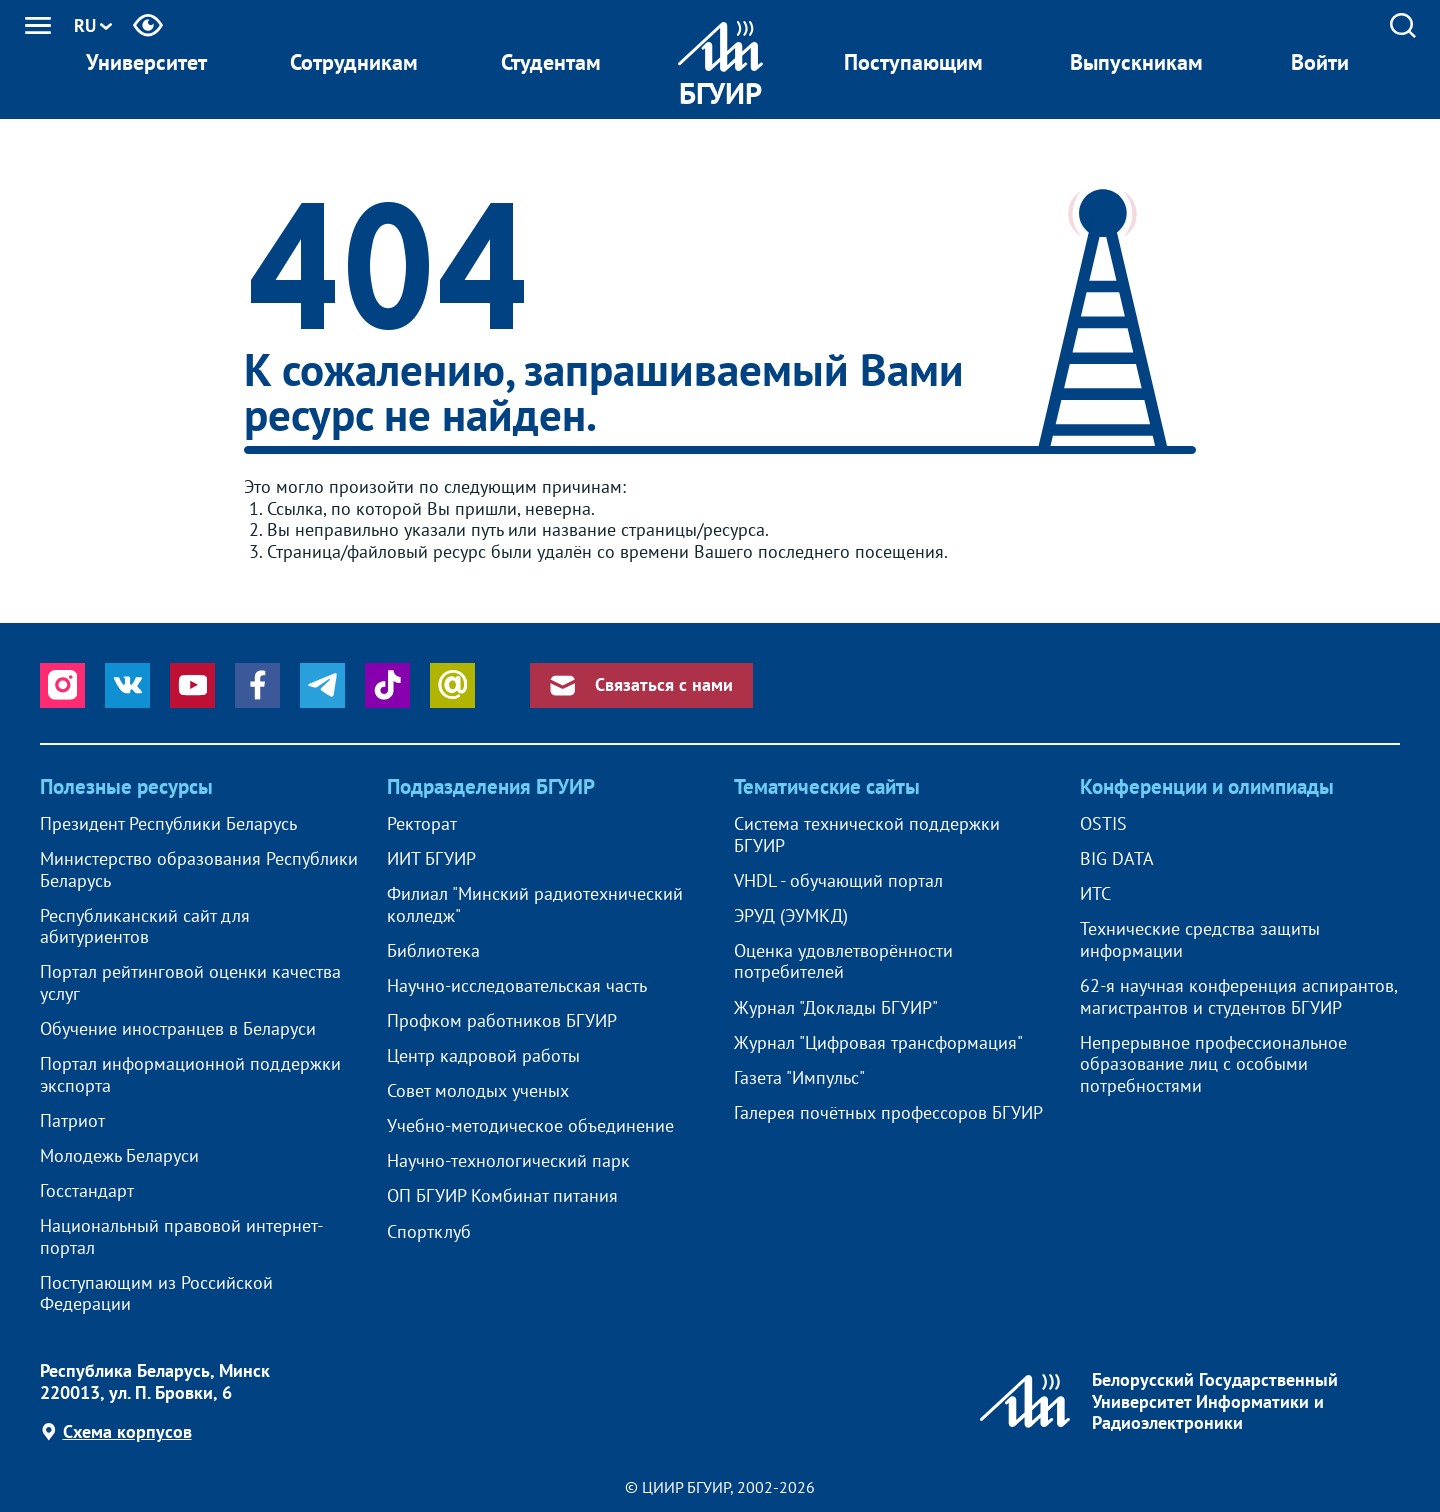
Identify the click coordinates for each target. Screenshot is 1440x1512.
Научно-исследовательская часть (517, 986)
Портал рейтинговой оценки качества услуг (190, 982)
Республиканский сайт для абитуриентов (145, 926)
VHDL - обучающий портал (838, 881)
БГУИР (720, 92)
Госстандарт (87, 1191)
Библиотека (433, 951)
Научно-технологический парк (508, 1161)
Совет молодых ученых (478, 1091)
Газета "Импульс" (799, 1078)
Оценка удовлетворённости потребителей (843, 961)
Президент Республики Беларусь (168, 824)
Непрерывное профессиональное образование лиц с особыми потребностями (1213, 1064)
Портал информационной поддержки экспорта (190, 1074)
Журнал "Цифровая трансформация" (878, 1043)
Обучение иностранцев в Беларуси (178, 1029)
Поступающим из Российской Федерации (156, 1293)
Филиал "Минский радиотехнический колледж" (535, 904)
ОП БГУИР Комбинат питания (502, 1196)
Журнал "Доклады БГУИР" (836, 1008)
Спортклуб (429, 1232)
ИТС (1095, 894)
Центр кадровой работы (483, 1056)
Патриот (72, 1121)
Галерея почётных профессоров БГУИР (888, 1113)
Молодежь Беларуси (119, 1156)
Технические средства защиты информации (1200, 939)
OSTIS (1103, 824)
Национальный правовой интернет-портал (181, 1236)
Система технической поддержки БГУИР (867, 834)
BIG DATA (1117, 859)
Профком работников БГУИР (502, 1021)
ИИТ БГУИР (431, 859)
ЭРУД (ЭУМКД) (791, 916)
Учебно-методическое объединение (530, 1126)
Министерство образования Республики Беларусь (199, 869)
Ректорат (422, 824)
